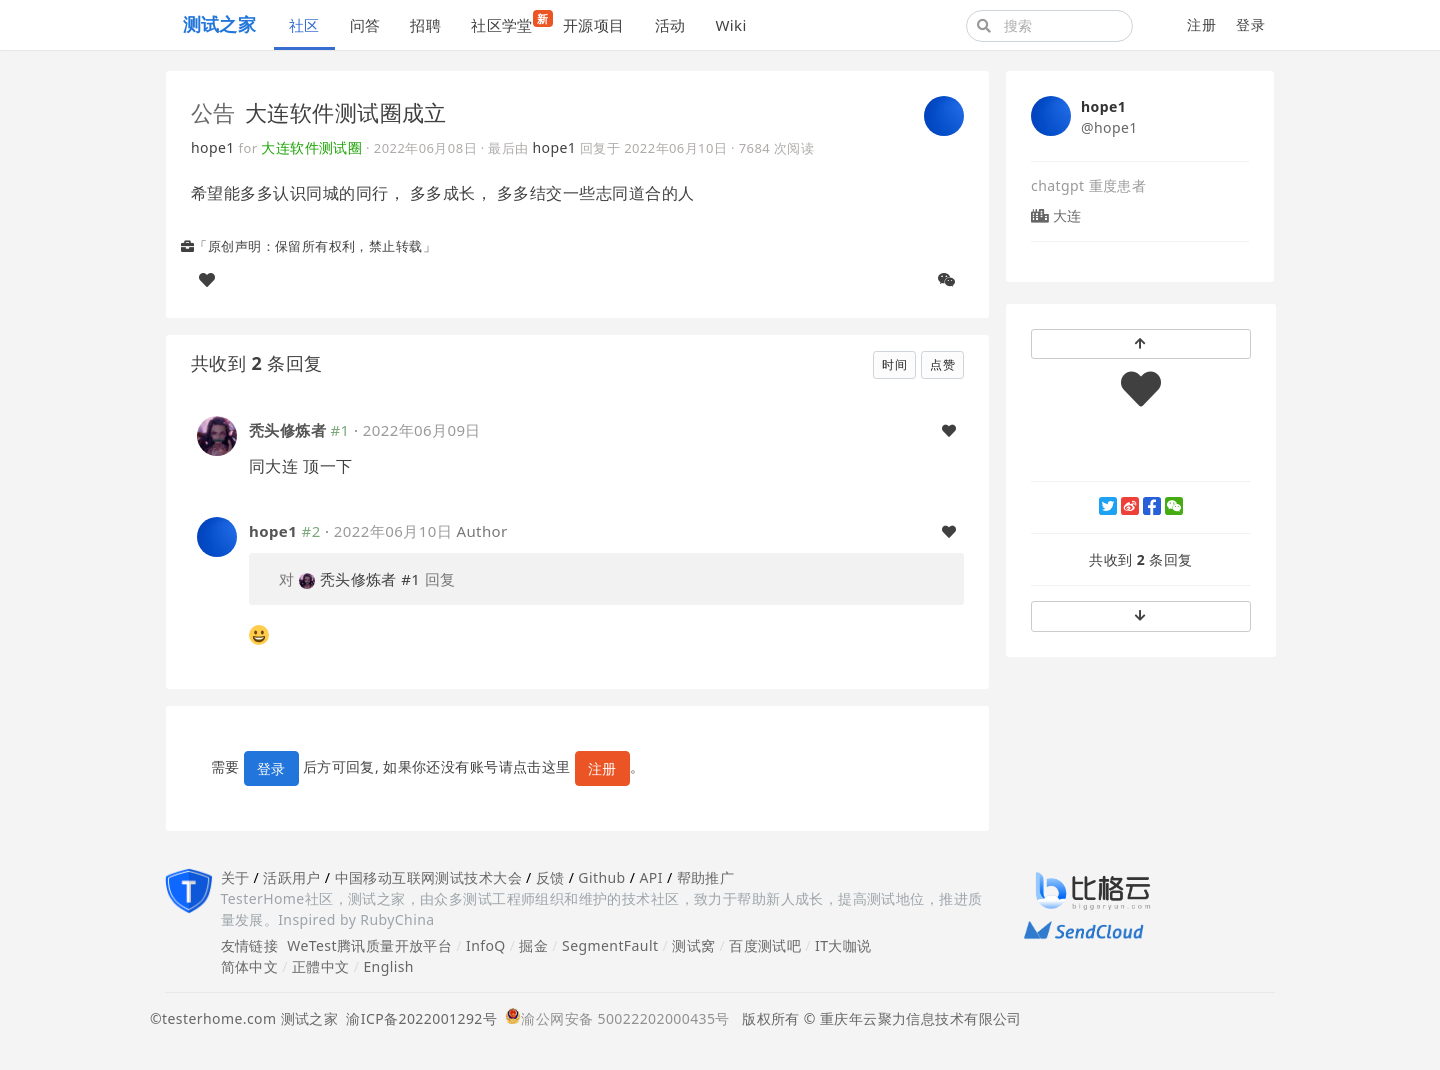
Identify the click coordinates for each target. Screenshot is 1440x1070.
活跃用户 (292, 877)
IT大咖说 (843, 945)
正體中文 (321, 966)
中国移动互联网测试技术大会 (428, 877)
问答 (365, 25)
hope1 (213, 147)
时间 (894, 364)
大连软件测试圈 (311, 147)
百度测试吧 (765, 945)
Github (601, 877)
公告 (213, 112)
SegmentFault (610, 945)
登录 (1250, 24)
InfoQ (486, 945)
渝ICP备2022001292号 (417, 1018)
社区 (304, 25)
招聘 (425, 25)
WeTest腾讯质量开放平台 (369, 945)
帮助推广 (706, 877)
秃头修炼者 (287, 430)
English (388, 966)
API (650, 877)
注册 (1201, 24)
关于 (235, 877)
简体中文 (250, 966)
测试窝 (693, 945)
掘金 (533, 945)
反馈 (550, 877)
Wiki (730, 25)
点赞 (942, 364)
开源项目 (594, 25)
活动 (670, 25)
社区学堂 (509, 22)
